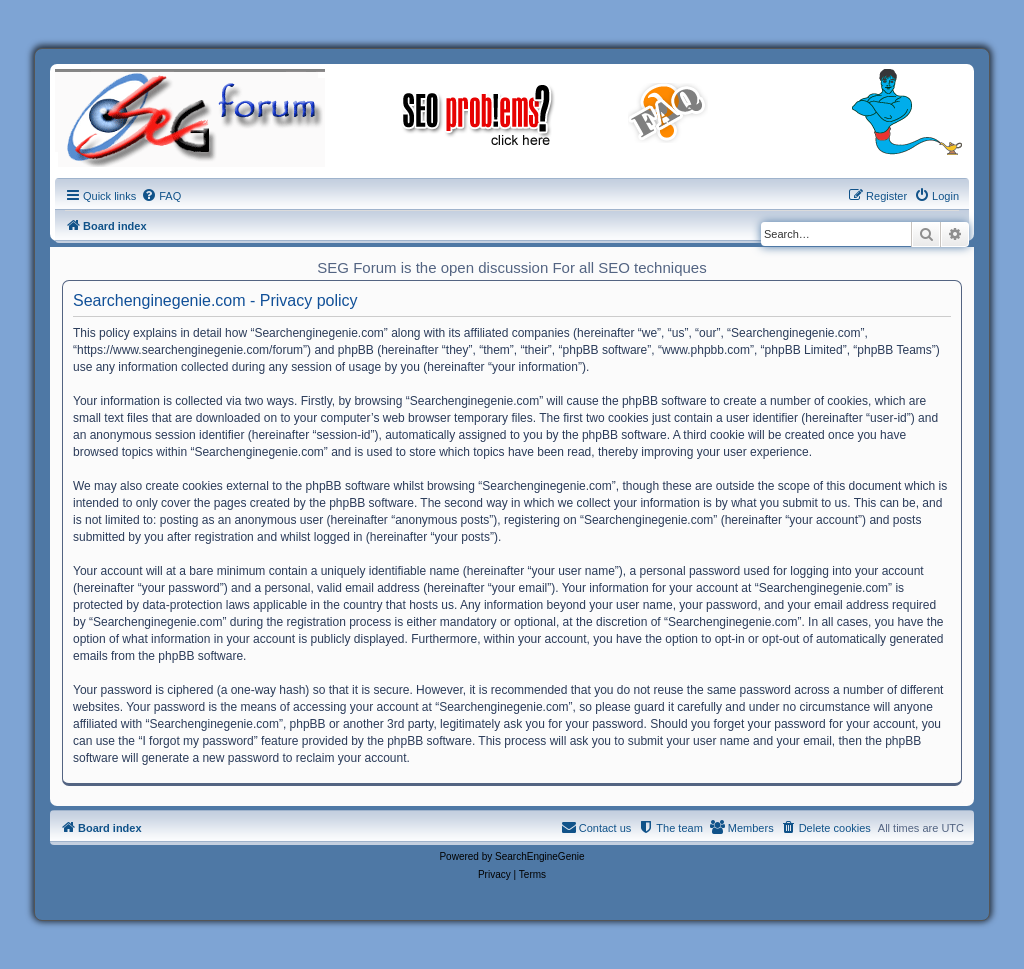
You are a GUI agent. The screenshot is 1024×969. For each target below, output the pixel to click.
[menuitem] (161, 196)
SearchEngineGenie (540, 856)
